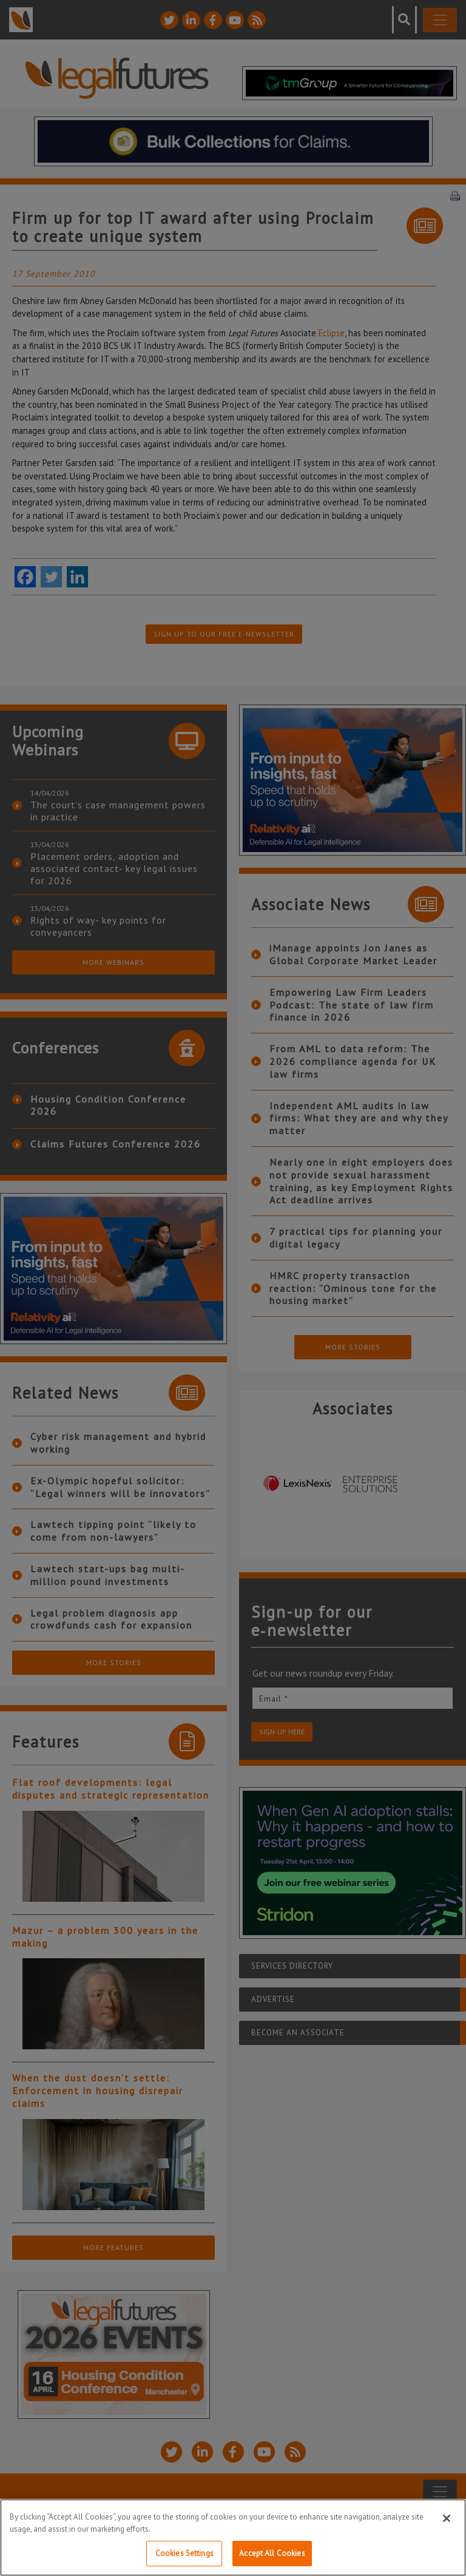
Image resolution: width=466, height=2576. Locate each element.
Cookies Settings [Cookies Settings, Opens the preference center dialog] (184, 2553)
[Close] (446, 2518)
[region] (233, 2537)
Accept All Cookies (272, 2553)
